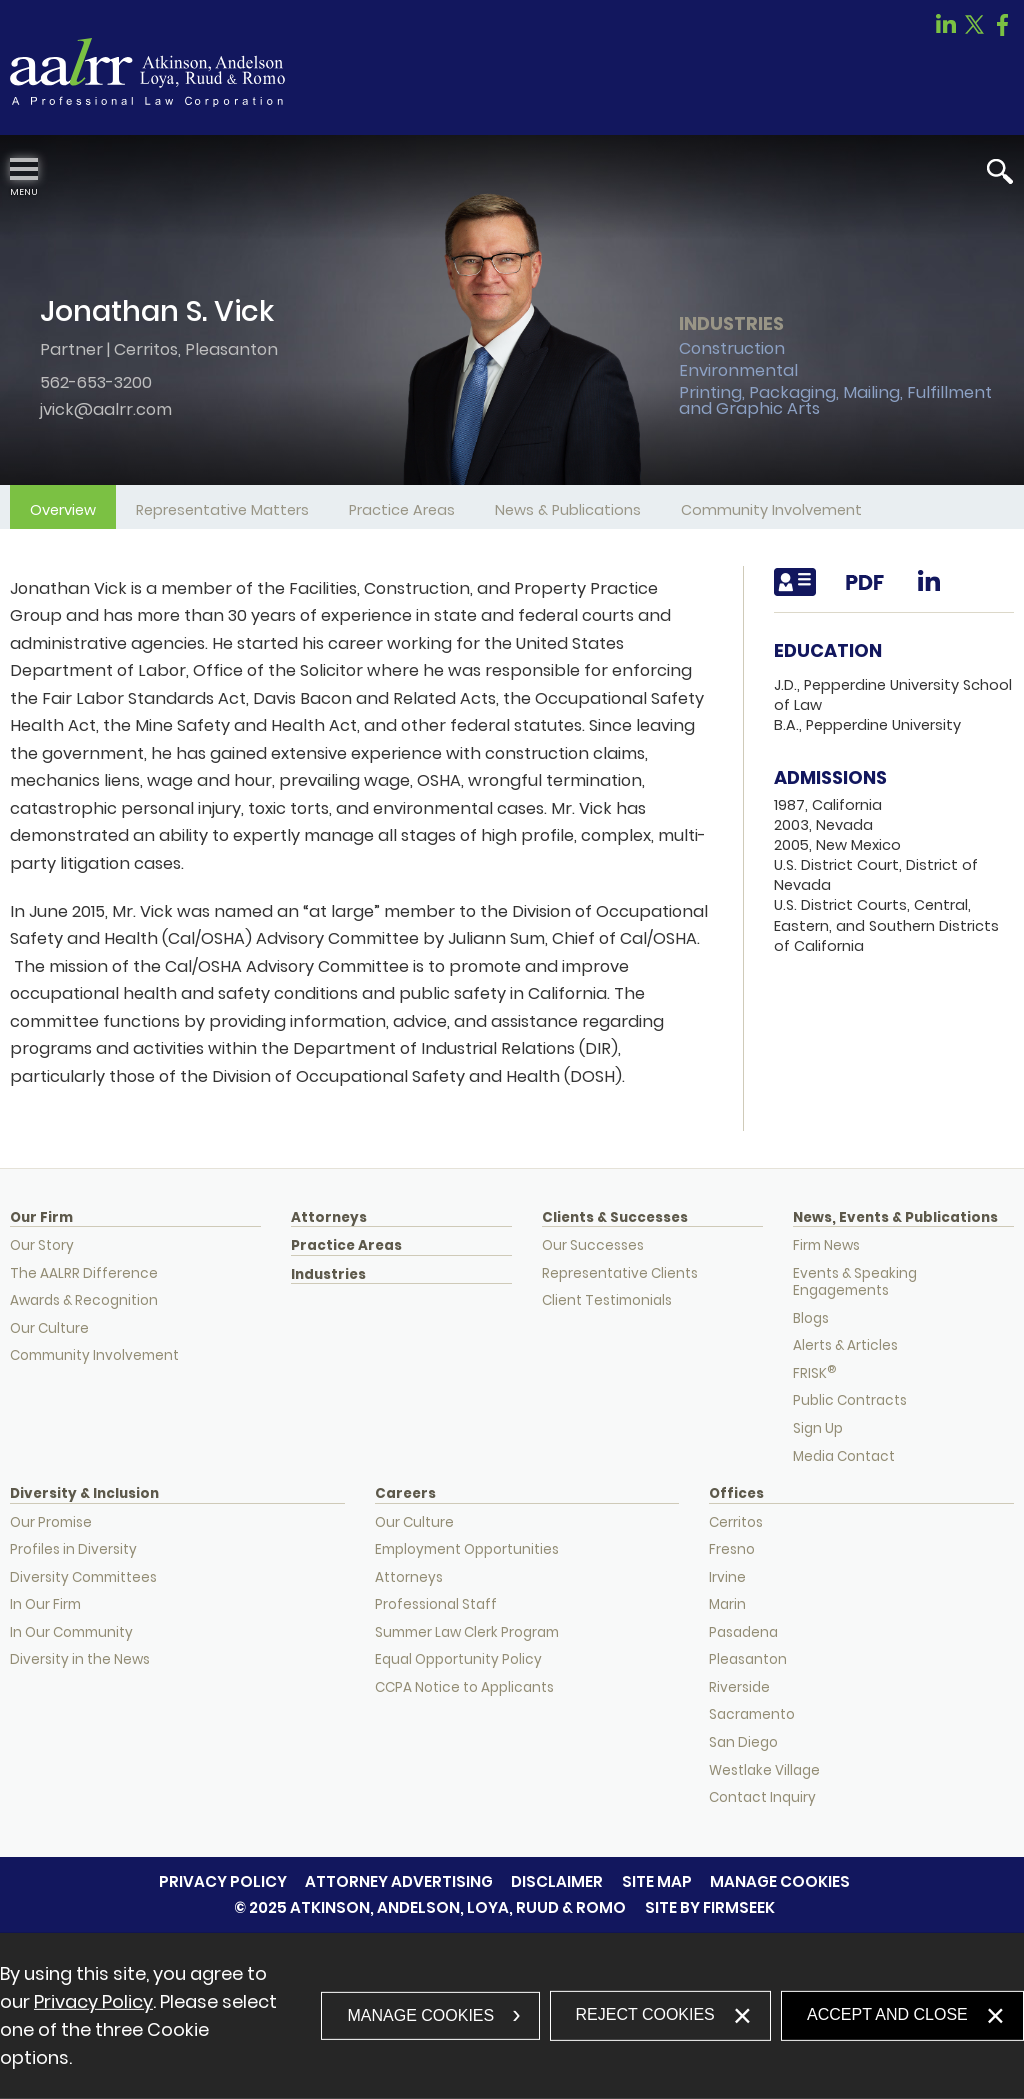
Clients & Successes (615, 1218)
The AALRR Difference (84, 1273)
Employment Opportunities (467, 1549)
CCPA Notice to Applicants (464, 1687)
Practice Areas (402, 510)
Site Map (657, 1881)
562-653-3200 (96, 382)
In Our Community (71, 1632)
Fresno (732, 1549)
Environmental (738, 370)
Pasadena (743, 1632)
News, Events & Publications (895, 1218)
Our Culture (49, 1328)
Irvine (727, 1577)
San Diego (743, 1742)
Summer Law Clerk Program (467, 1632)
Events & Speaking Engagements (855, 1282)
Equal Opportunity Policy (458, 1659)
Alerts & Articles (845, 1345)
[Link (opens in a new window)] (946, 30)
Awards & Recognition (84, 1300)
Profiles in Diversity (73, 1549)
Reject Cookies (645, 2014)
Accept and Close (887, 2014)
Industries (328, 1275)
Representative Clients (620, 1273)
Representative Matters (222, 510)
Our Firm (41, 1218)
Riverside (739, 1687)
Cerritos (146, 349)
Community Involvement (771, 510)
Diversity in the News (80, 1659)
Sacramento (752, 1714)
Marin (727, 1604)
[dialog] (512, 2016)
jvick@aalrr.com (106, 409)
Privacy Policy (223, 1881)
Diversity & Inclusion (84, 1494)
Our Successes (593, 1245)
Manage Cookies (780, 1881)
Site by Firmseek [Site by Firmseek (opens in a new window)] (710, 1907)
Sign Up (818, 1428)
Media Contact (844, 1456)
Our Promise (51, 1522)
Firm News (826, 1245)
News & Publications (568, 510)
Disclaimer (557, 1881)
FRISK (814, 1373)
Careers (405, 1494)
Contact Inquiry (762, 1797)
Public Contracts (850, 1400)
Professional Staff (436, 1604)
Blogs (811, 1318)
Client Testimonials (607, 1300)
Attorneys (329, 1218)
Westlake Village (764, 1770)
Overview (63, 510)
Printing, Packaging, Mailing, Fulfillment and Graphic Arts (835, 400)
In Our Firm (45, 1604)
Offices (736, 1494)
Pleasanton (231, 349)
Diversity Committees (83, 1577)
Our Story (42, 1245)
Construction (732, 348)
